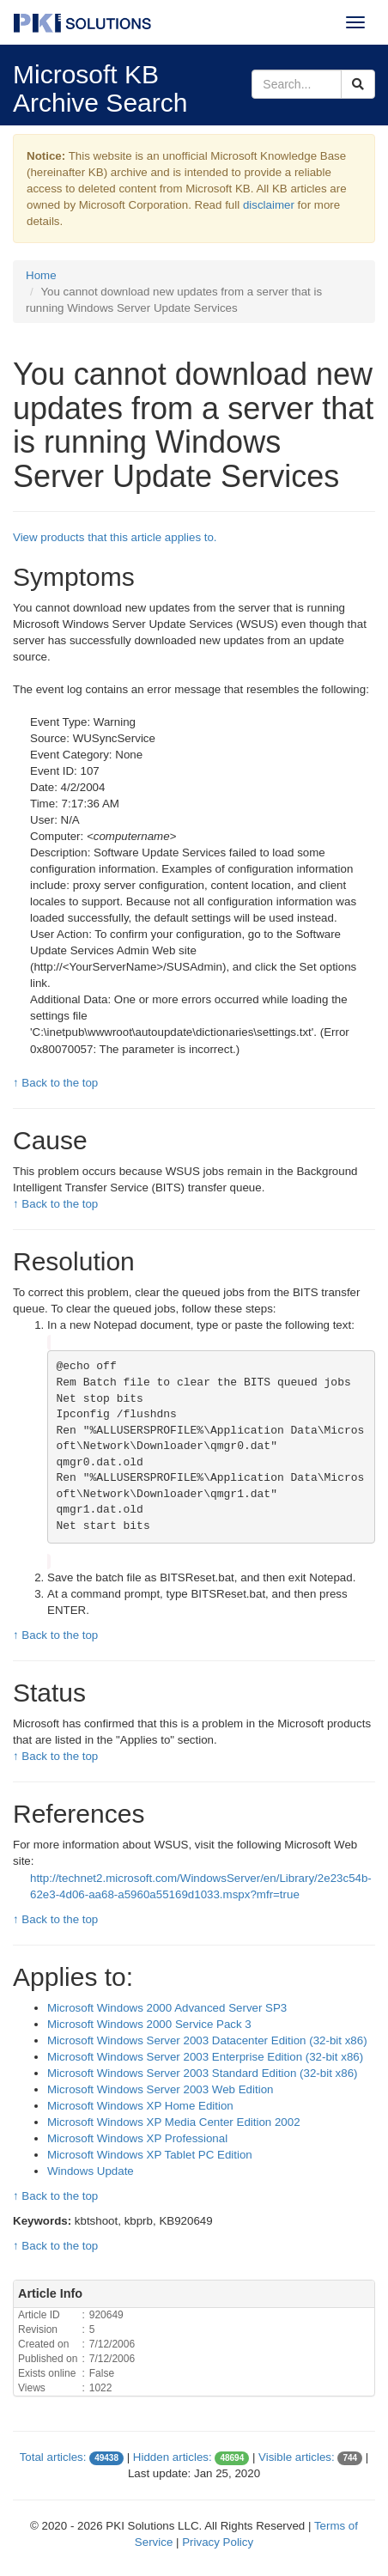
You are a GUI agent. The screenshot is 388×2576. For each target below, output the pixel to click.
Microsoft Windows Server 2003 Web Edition (160, 2089)
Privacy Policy (217, 2542)
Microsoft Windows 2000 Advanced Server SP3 (167, 2007)
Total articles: (53, 2457)
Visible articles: (296, 2457)
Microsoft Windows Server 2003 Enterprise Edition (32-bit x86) (205, 2056)
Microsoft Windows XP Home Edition (140, 2105)
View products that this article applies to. (115, 537)
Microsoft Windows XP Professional (137, 2138)
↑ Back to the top (55, 1082)
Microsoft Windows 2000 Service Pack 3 (149, 2024)
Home (41, 275)
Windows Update (90, 2171)
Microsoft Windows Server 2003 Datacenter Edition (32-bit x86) (207, 2040)
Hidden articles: (172, 2457)
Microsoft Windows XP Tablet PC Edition (149, 2154)
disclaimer (268, 204)
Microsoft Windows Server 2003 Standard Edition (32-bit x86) (202, 2073)
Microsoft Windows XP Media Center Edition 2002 (173, 2122)
